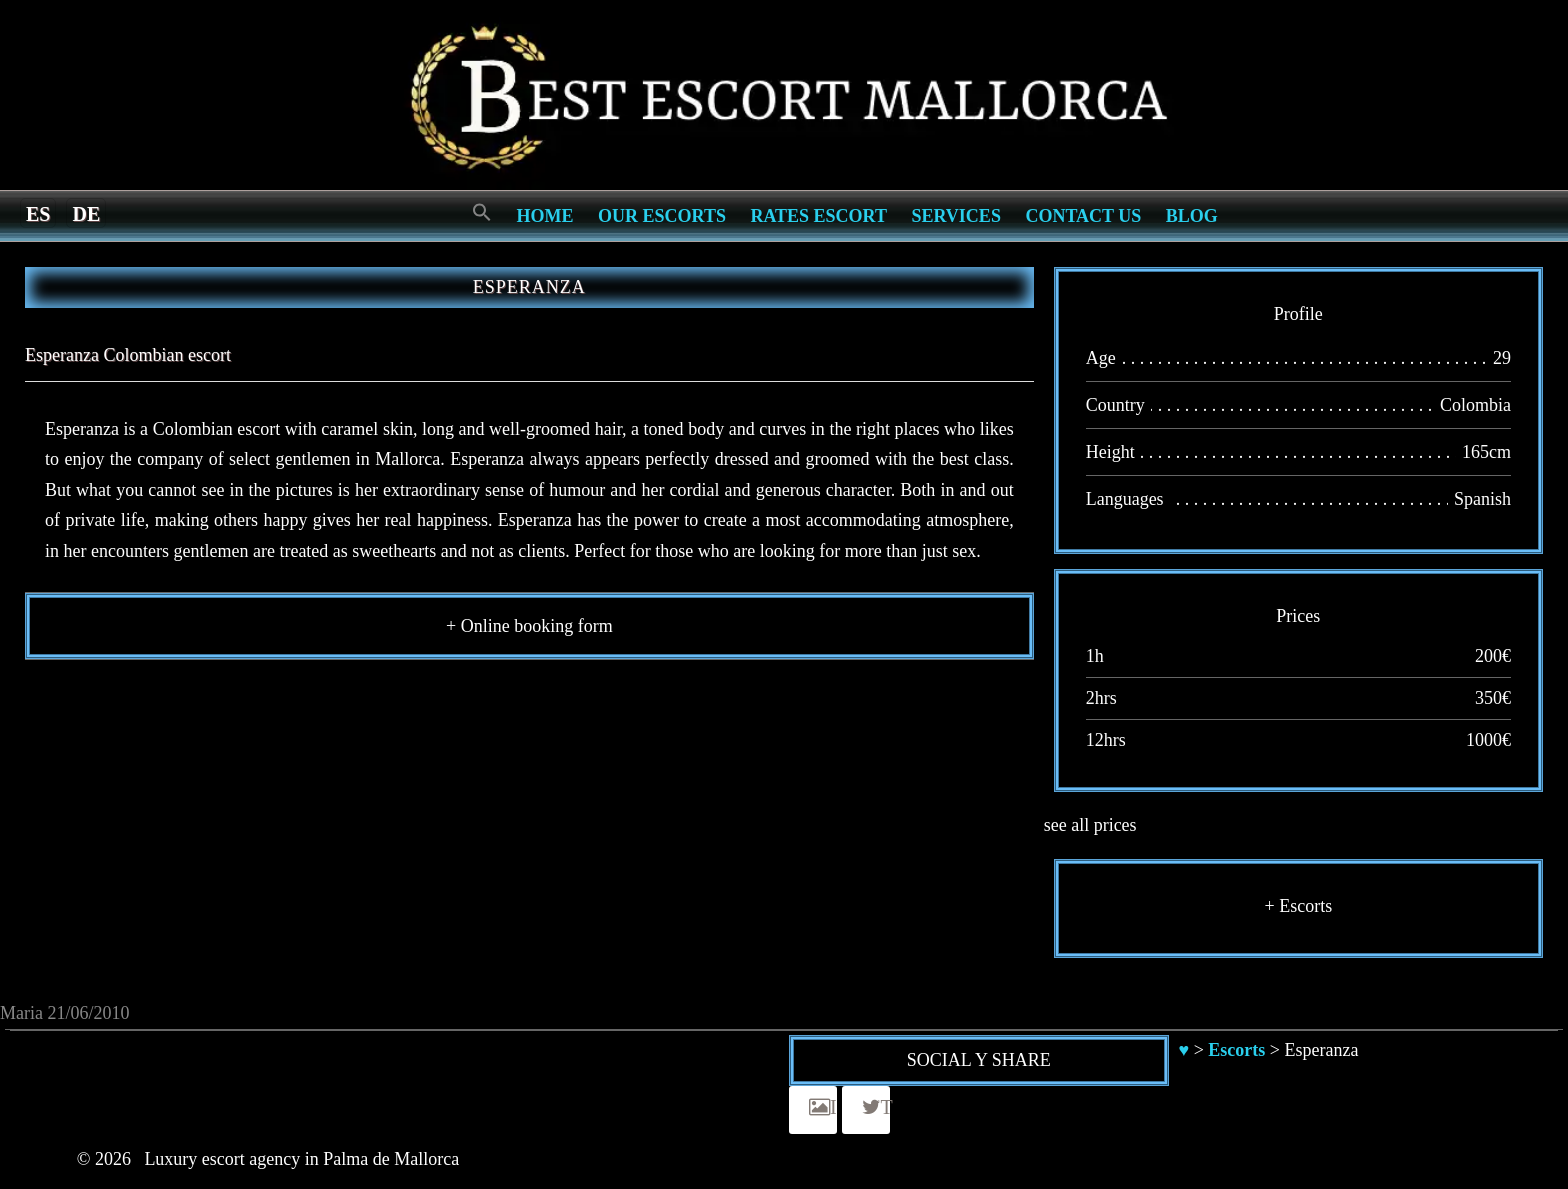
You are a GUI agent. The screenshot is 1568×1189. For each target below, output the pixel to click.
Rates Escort (818, 216)
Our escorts (662, 216)
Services (955, 216)
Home (545, 216)
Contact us (1083, 216)
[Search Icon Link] (482, 213)
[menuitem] (38, 213)
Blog (1192, 216)
